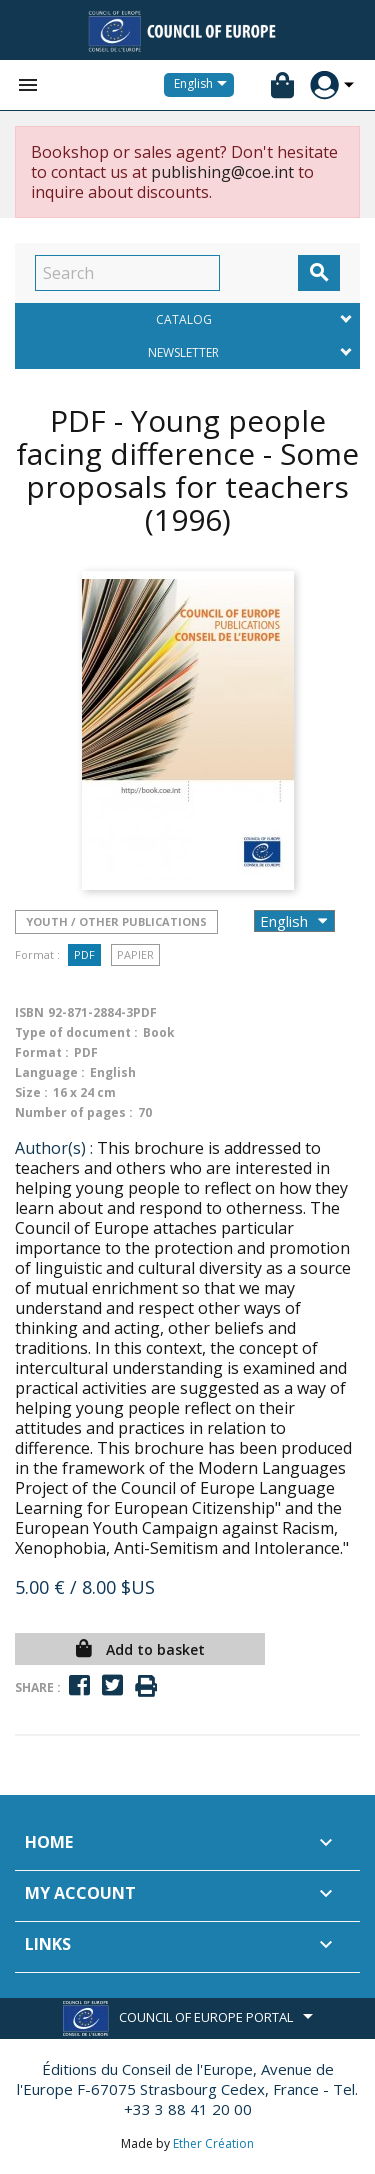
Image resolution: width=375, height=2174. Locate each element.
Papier (135, 954)
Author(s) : (54, 1148)
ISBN (29, 1012)
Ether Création (213, 2143)
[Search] (127, 273)
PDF (84, 954)
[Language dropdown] (204, 85)
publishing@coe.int (222, 172)
